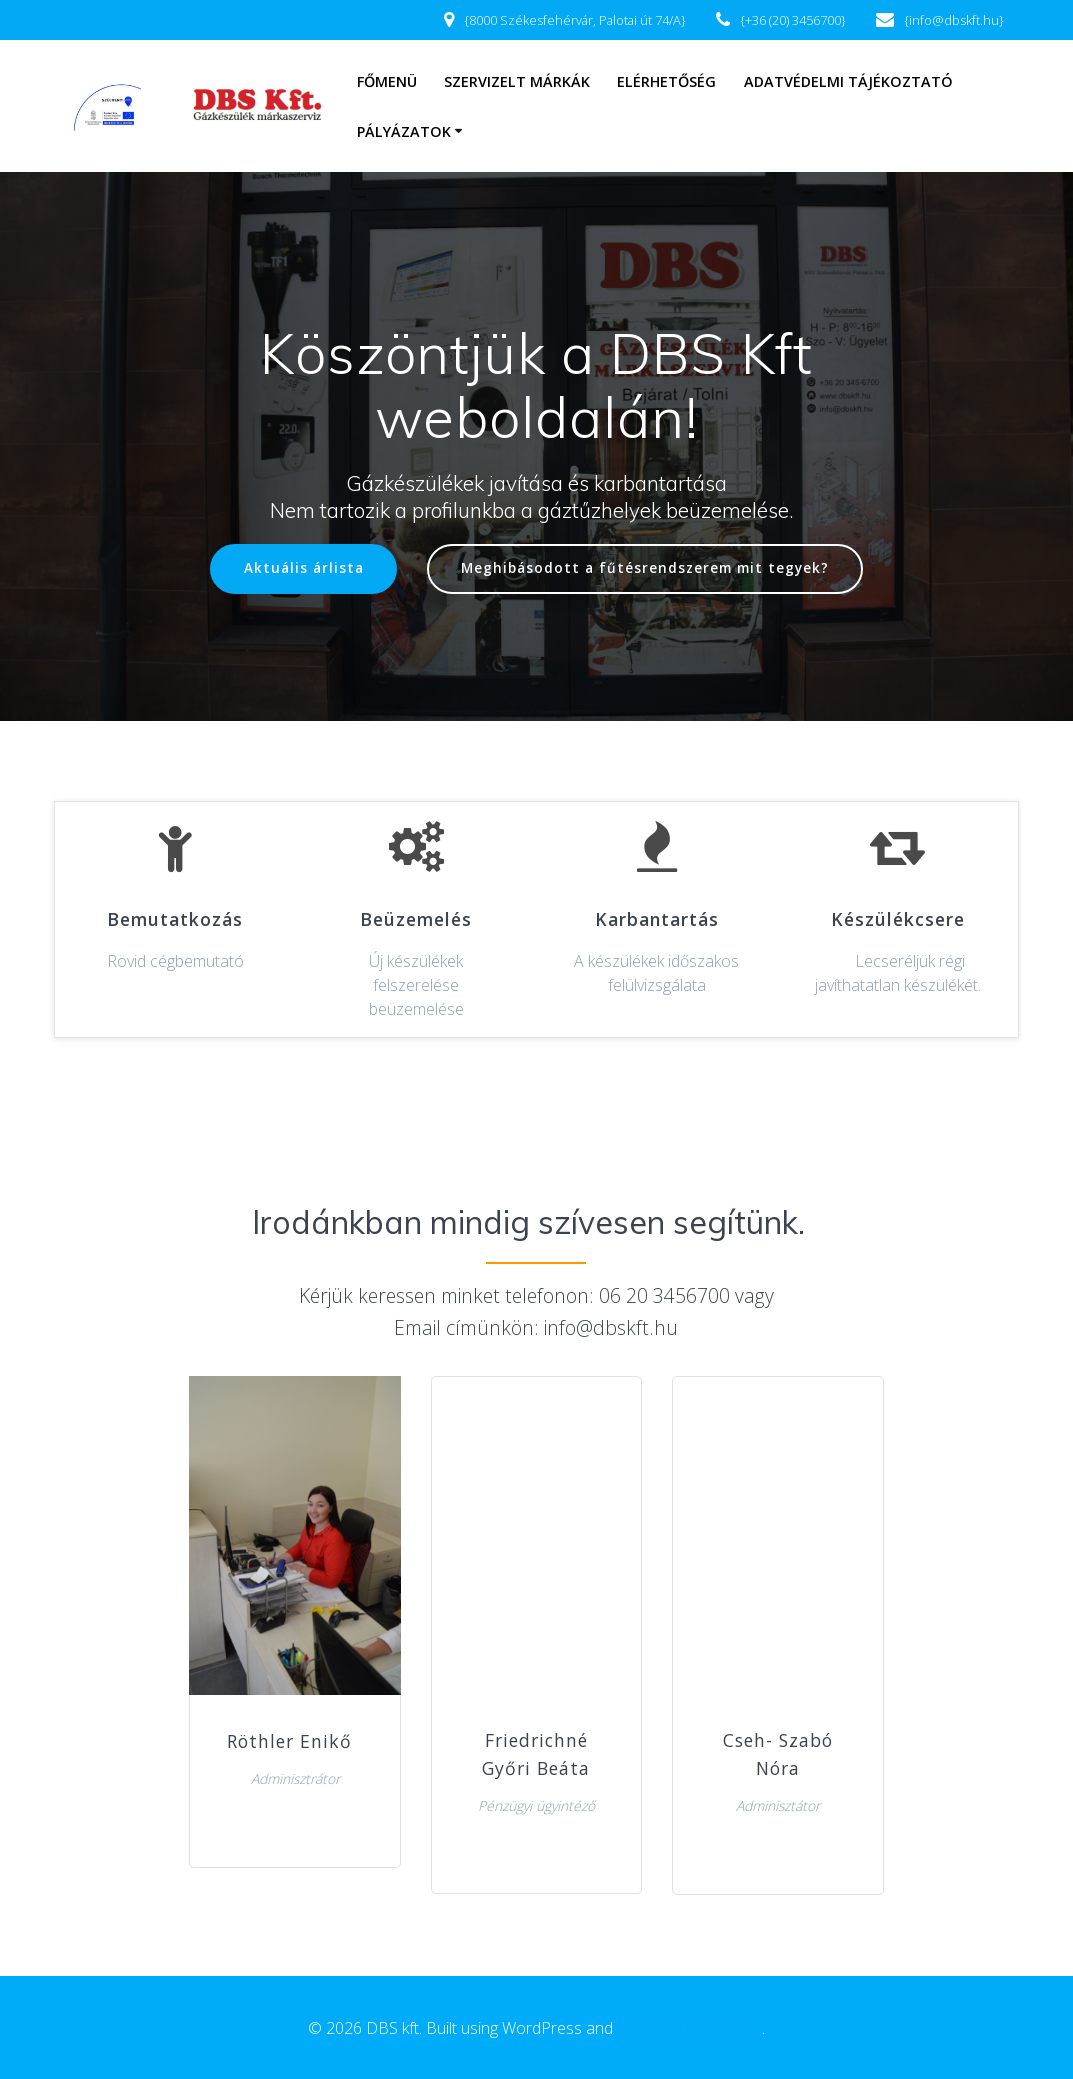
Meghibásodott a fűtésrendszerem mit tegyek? (645, 568)
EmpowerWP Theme (689, 2028)
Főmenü (387, 81)
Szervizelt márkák (517, 81)
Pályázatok (404, 131)
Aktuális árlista (303, 568)
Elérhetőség (666, 81)
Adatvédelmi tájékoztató (848, 81)
